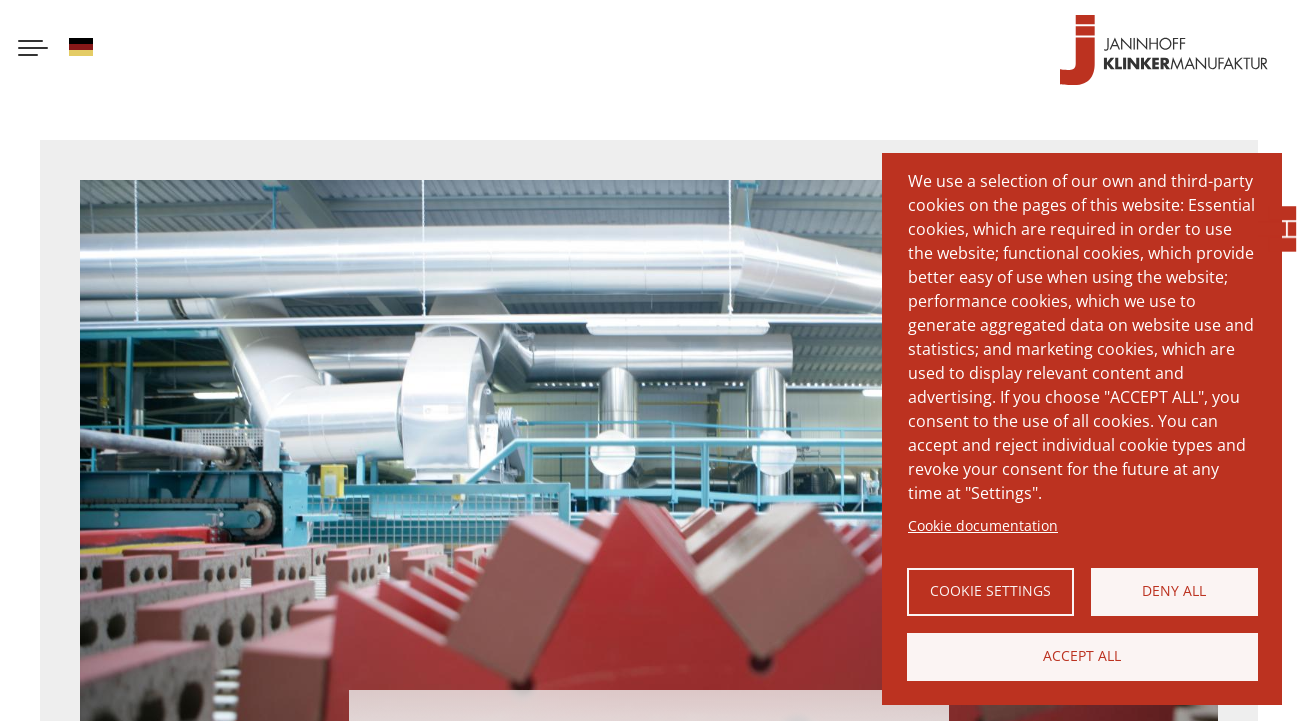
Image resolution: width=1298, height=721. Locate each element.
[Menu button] (33, 50)
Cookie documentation (983, 525)
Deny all (1174, 590)
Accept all (1082, 655)
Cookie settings (990, 590)
